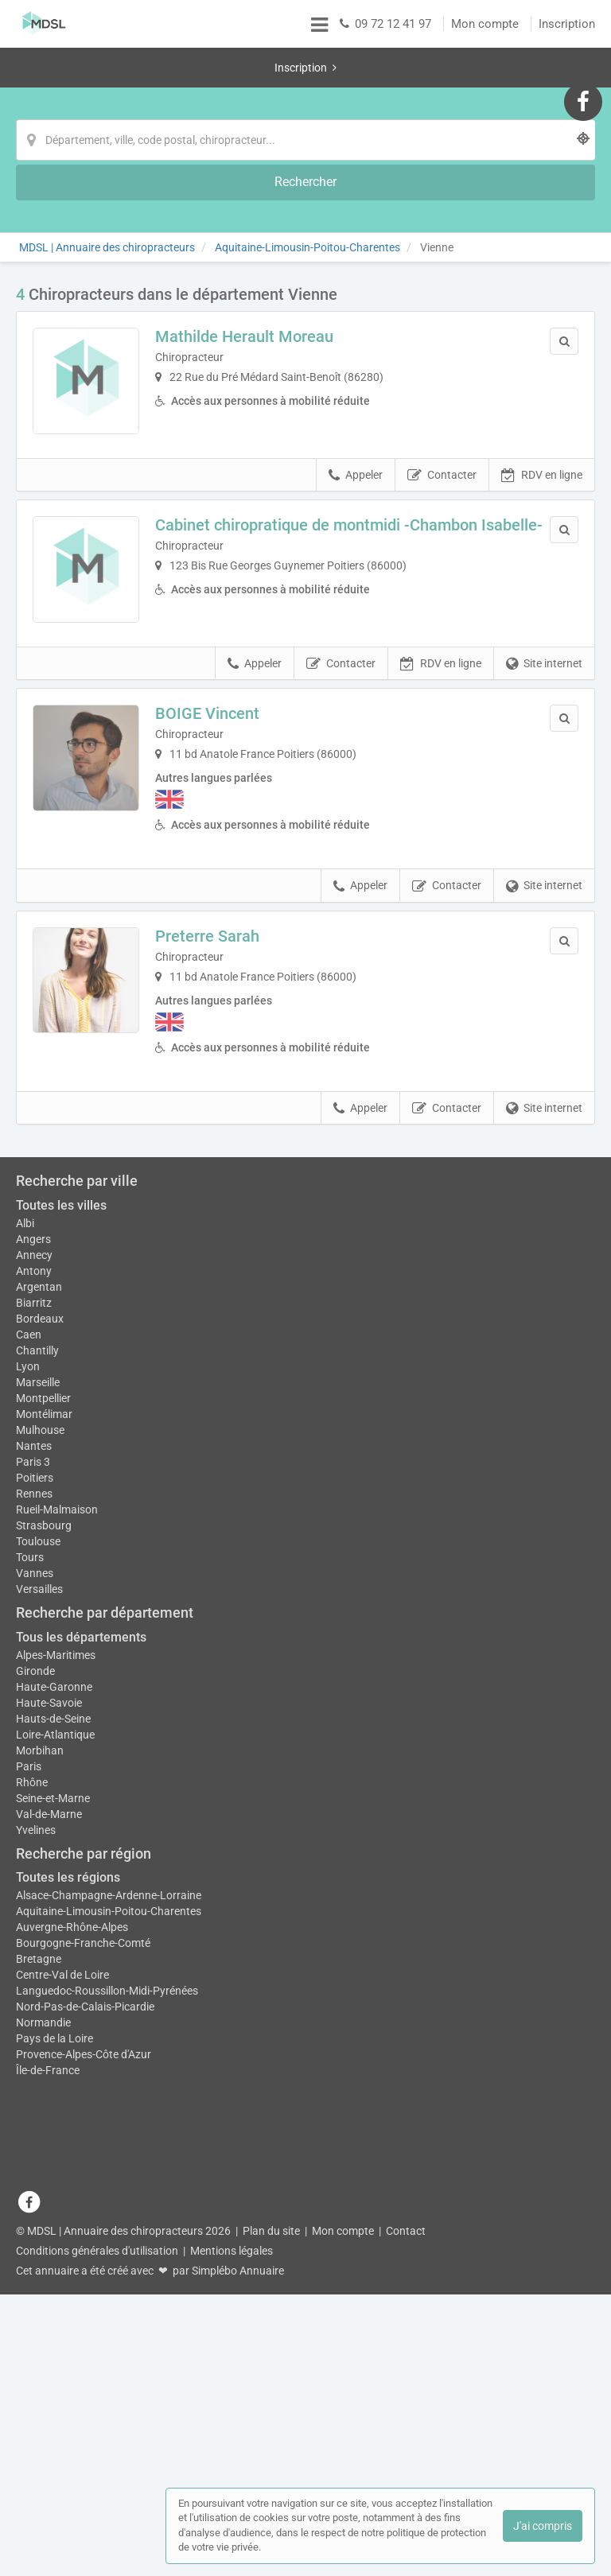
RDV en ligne (541, 409)
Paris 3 (33, 1814)
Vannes (34, 1925)
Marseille (38, 1726)
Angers (33, 1583)
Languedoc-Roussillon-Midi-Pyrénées (107, 2343)
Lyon (28, 1710)
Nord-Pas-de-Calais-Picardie (85, 2359)
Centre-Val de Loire (62, 2328)
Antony (34, 1615)
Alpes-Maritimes (55, 2007)
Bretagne (38, 2312)
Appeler (356, 409)
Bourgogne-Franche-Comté (83, 2296)
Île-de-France (48, 2423)
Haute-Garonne (54, 2039)
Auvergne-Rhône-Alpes (72, 2280)
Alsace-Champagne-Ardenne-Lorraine (108, 2248)
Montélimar (44, 1766)
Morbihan (40, 2102)
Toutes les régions (68, 2230)
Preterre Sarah (220, 882)
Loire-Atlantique (55, 2087)
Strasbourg (44, 1877)
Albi (25, 1567)
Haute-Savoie (49, 2055)
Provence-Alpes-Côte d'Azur (83, 2407)
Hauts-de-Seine (53, 2071)
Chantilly (37, 1694)
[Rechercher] (465, 100)
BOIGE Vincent (220, 660)
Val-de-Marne (49, 2166)
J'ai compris (542, 2526)
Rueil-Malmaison (57, 1861)
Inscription (567, 24)
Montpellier (43, 1742)
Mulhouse (40, 1782)
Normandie (43, 2375)
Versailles (39, 1941)
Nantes (34, 1798)
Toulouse (38, 1893)
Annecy (34, 1599)
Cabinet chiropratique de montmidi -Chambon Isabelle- (329, 467)
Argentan (39, 1631)
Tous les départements (81, 1989)
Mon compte (485, 24)
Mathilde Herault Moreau (257, 256)
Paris (28, 2118)
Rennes (34, 1846)
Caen (28, 1679)
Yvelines (36, 2182)
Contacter (442, 409)
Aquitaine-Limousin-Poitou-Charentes (108, 2264)
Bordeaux (40, 1663)
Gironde (35, 2023)
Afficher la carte (305, 1278)
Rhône (32, 2134)
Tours (30, 1909)
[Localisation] (284, 100)
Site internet (544, 610)
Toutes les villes (61, 1550)
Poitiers (34, 1830)
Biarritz (34, 1647)
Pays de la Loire (54, 2391)
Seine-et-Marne (53, 2150)
